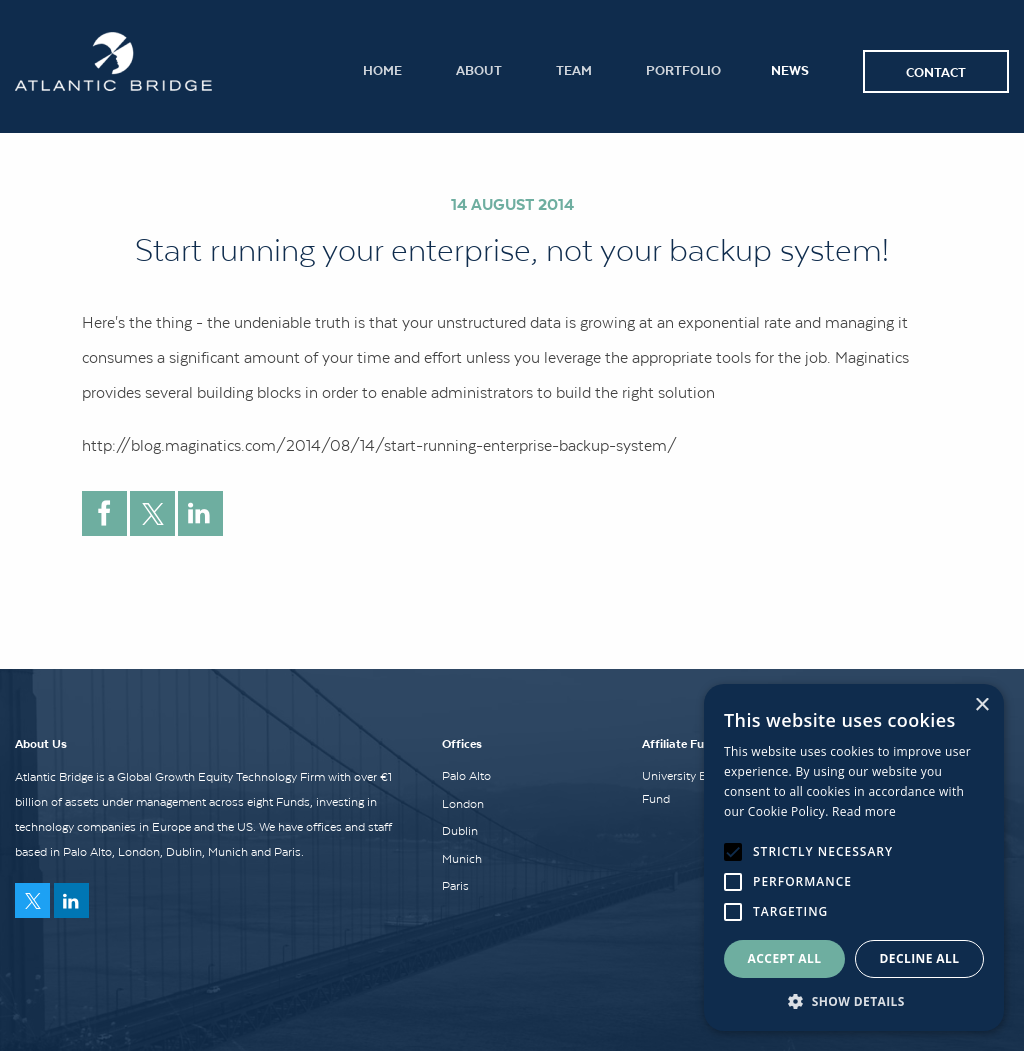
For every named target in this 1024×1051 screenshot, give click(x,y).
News (790, 69)
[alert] (854, 857)
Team (574, 69)
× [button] (981, 705)
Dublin (460, 831)
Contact (936, 71)
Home (382, 69)
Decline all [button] (920, 958)
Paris (455, 886)
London (463, 804)
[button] (854, 1001)
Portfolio (683, 69)
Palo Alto (466, 776)
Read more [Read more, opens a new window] (864, 811)
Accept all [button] (785, 958)
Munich (462, 859)
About (479, 69)
